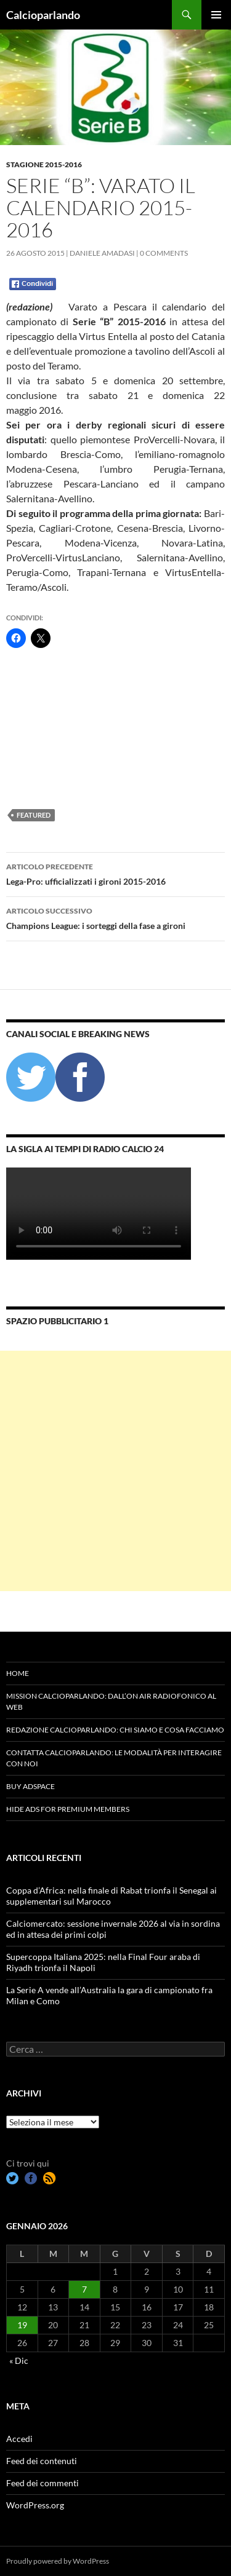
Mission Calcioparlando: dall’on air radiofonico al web (111, 1701)
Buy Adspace (30, 1786)
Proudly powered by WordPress (57, 2561)
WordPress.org (35, 2505)
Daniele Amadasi (102, 253)
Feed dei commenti (42, 2483)
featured (34, 815)
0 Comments (164, 253)
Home (17, 1673)
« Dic (18, 2360)
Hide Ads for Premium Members (67, 1809)
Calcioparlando (43, 15)
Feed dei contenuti (41, 2460)
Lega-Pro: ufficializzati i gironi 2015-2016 (115, 873)
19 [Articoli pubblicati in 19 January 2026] (22, 2325)
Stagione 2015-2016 (44, 164)
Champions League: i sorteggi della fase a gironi (115, 917)
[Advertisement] (67, 727)
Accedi (19, 2438)
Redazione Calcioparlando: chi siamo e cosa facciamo (115, 1729)
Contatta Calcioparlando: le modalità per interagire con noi (114, 1758)
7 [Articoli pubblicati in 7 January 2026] (84, 2289)
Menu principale (216, 15)
